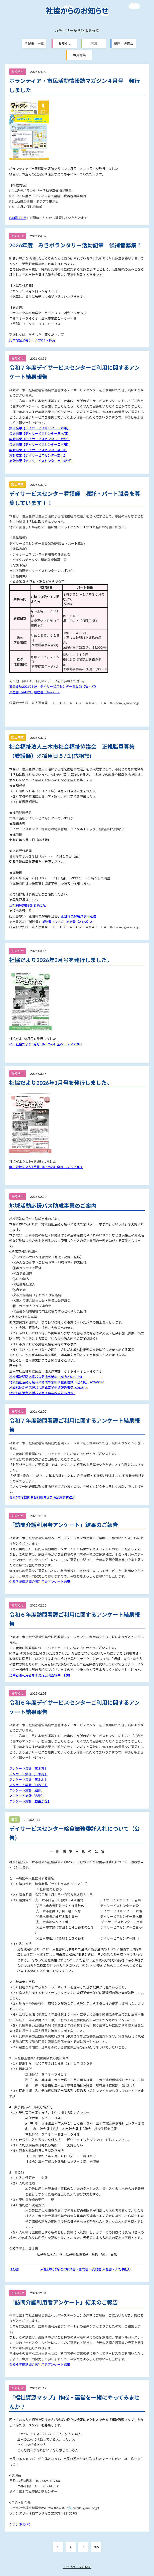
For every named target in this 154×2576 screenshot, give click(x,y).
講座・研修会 (123, 43)
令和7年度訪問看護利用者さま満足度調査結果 (42, 1497)
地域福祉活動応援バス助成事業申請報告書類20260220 (48, 1387)
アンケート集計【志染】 (26, 1796)
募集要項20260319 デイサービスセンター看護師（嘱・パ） (53, 686)
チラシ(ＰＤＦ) (19, 2524)
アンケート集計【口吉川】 (28, 1785)
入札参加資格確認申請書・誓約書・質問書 (70, 2269)
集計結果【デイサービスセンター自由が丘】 (41, 461)
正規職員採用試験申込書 (78, 916)
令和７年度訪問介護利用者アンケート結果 (39, 1581)
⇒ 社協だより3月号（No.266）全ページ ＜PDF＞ (46, 1044)
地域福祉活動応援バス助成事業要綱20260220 (42, 1393)
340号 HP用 (17, 218)
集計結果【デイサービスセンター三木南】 (39, 433)
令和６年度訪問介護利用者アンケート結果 (39, 2364)
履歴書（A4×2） (21, 692)
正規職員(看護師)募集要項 (27, 905)
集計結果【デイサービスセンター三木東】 (39, 428)
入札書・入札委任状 (116, 2269)
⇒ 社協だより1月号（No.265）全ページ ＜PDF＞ (46, 1167)
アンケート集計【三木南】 (28, 1774)
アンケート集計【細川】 (26, 1790)
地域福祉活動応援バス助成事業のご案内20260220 (45, 1377)
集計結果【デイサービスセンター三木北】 (39, 439)
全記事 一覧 (34, 43)
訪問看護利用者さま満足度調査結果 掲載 (39, 1675)
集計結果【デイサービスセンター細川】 (38, 450)
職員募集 (79, 55)
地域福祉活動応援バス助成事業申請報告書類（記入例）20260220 (56, 1382)
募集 (94, 43)
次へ (96, 2547)
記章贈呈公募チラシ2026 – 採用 (32, 340)
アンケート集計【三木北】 (28, 1779)
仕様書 (14, 2269)
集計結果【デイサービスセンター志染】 (38, 455)
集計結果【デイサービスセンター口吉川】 (39, 444)
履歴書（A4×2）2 (47, 692)
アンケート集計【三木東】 (28, 1768)
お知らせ (64, 43)
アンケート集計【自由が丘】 (30, 1801)
